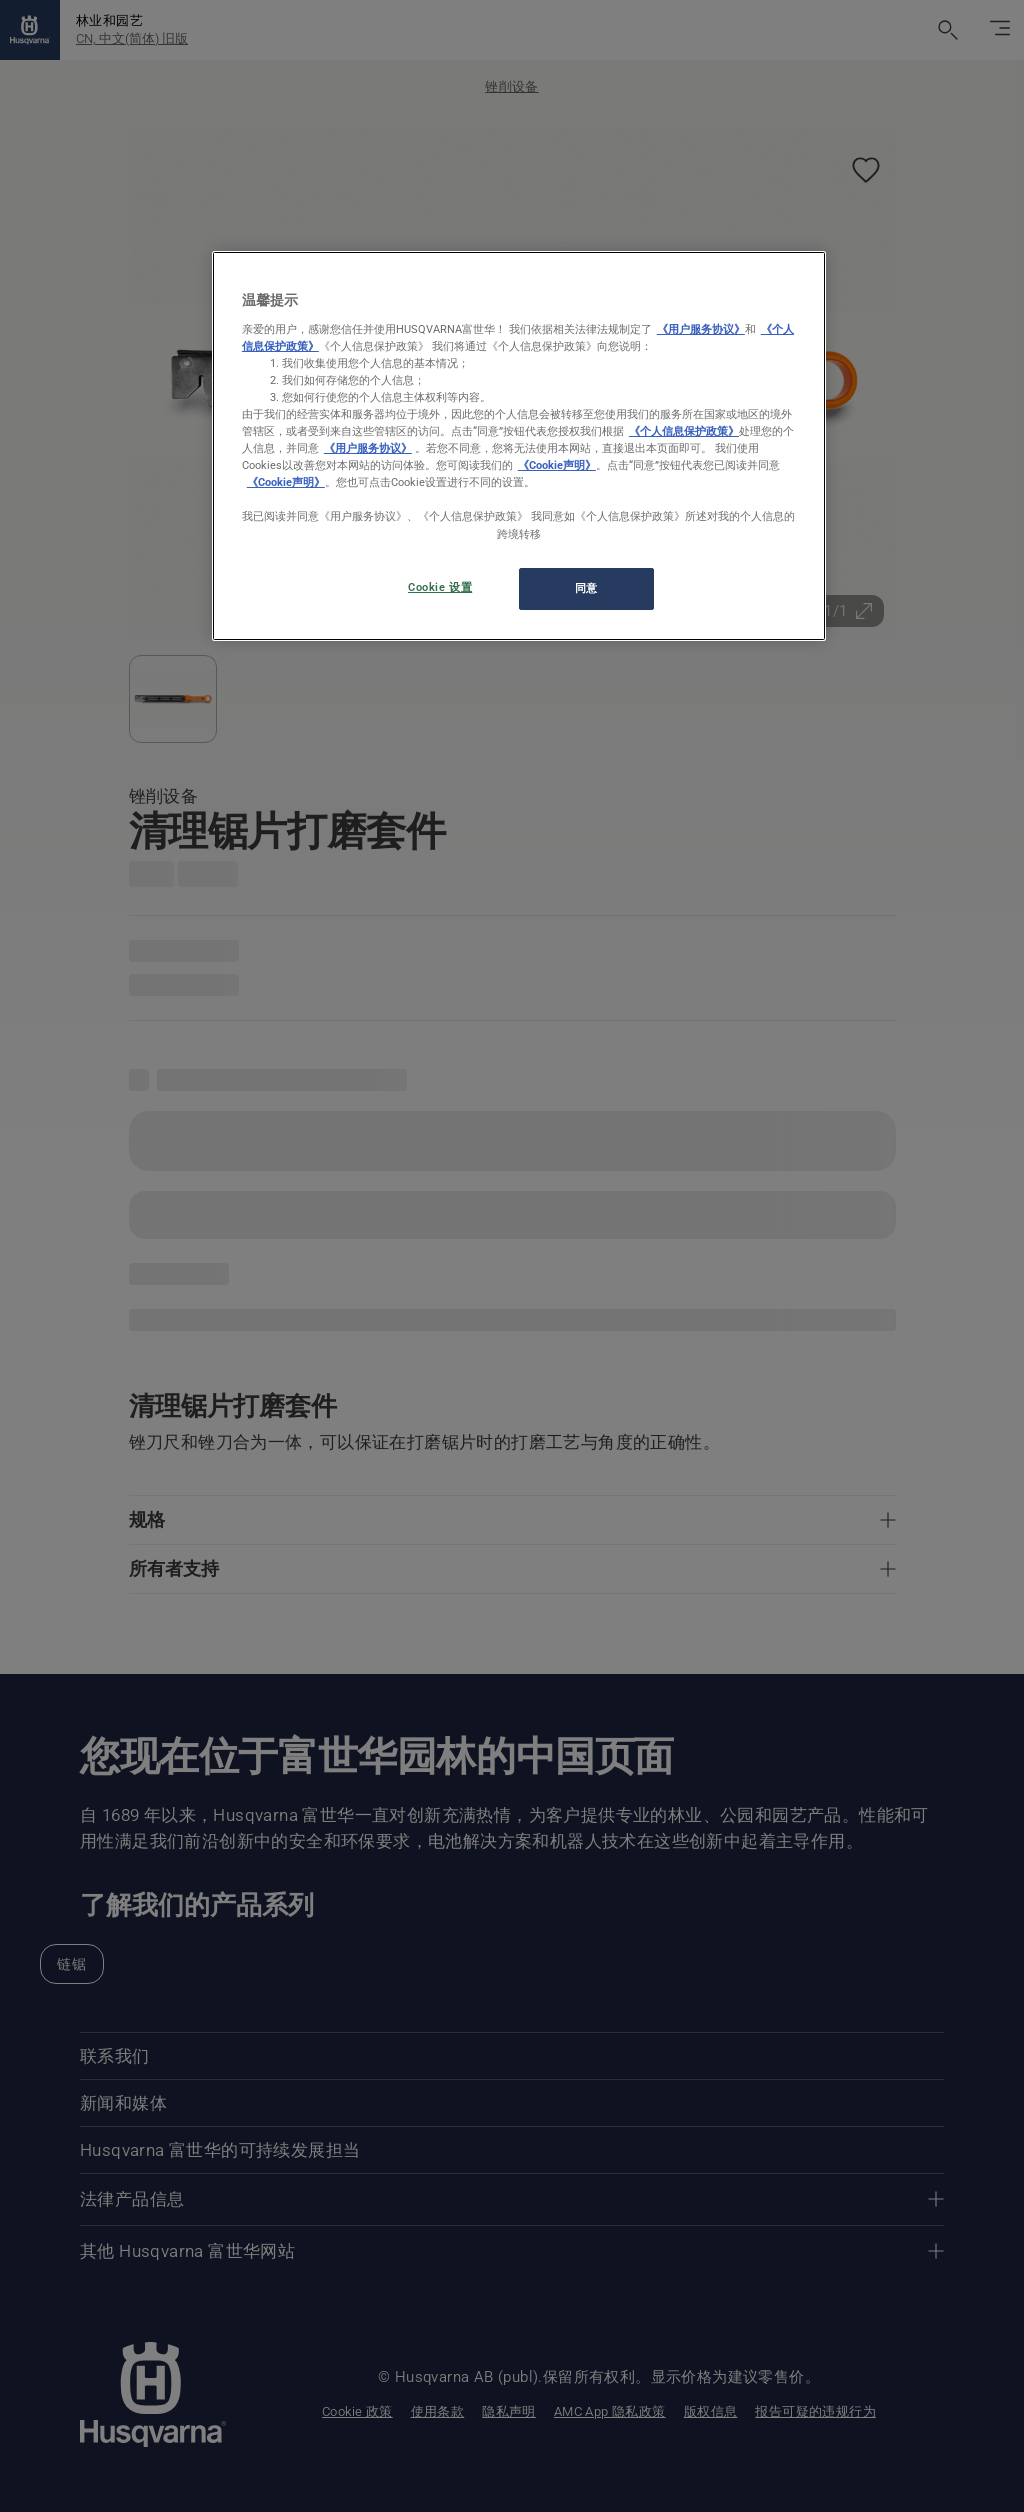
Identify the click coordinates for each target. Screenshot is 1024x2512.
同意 (586, 588)
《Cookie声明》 (557, 465)
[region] (519, 445)
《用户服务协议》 (701, 329)
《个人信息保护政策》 (684, 431)
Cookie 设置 (440, 587)
